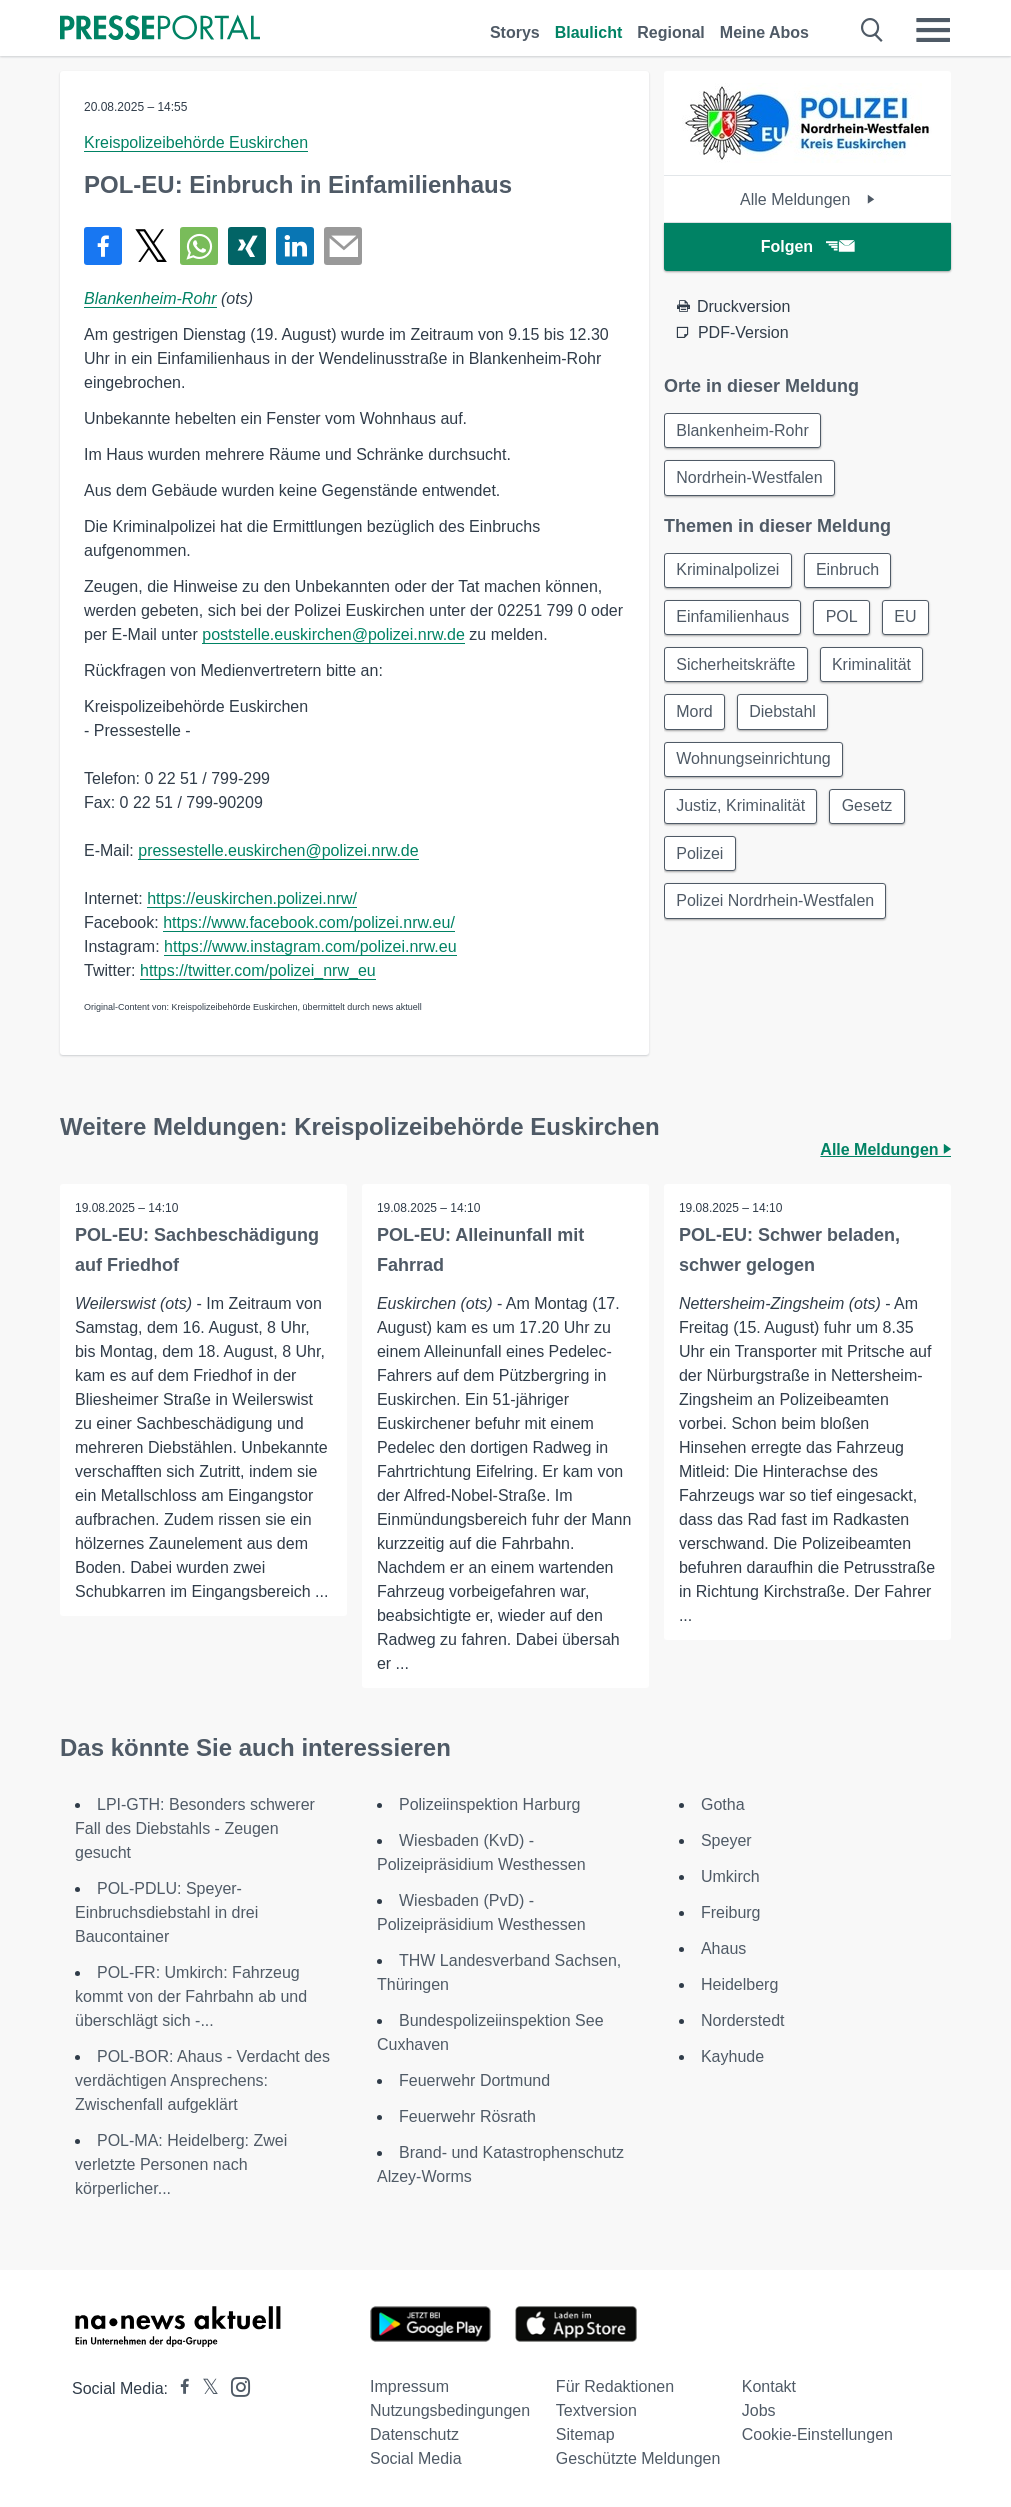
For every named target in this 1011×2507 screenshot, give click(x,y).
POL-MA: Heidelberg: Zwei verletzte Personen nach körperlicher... (181, 2164)
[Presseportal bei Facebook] (179, 2388)
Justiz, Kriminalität (741, 811)
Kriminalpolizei (728, 571)
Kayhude (732, 2056)
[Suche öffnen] (872, 30)
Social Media (416, 2458)
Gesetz (869, 811)
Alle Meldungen (807, 199)
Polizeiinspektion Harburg (489, 1804)
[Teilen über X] (151, 246)
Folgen (807, 246)
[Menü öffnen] (933, 30)
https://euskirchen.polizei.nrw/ (252, 898)
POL (844, 619)
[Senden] (343, 246)
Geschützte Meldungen (638, 2458)
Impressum (409, 2386)
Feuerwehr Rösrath (467, 2116)
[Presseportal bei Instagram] (234, 2385)
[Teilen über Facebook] (103, 246)
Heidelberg (739, 1984)
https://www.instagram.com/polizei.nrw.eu (310, 946)
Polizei (700, 859)
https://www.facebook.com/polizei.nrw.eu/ (309, 922)
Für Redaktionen (615, 2386)
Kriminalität (873, 667)
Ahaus (723, 1948)
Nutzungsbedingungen (450, 2410)
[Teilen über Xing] (247, 246)
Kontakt (769, 2386)
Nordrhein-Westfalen (750, 478)
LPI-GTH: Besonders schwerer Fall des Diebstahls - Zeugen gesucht (195, 1828)
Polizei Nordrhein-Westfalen (776, 907)
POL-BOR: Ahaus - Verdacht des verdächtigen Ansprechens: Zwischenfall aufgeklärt (202, 2080)
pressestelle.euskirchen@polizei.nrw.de (278, 850)
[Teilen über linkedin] (295, 246)
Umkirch (730, 1876)
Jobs (759, 2410)
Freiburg (731, 1912)
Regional (671, 32)
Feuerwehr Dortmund (474, 2080)
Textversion (596, 2410)
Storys (515, 32)
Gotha (723, 1804)
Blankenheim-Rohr (150, 298)
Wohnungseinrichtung (754, 763)
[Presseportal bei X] (204, 2388)
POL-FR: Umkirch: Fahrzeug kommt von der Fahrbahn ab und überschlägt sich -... (191, 1996)
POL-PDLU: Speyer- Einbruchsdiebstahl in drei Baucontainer (166, 1912)
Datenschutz (414, 2434)
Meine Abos (764, 32)
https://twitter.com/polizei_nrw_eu (258, 970)
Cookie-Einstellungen (817, 2434)
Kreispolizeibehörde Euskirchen (196, 142)
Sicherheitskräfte (736, 667)
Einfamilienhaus (733, 619)
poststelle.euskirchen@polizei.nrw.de (333, 634)
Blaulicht (589, 32)
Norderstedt (743, 2020)
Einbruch (849, 571)
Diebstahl (784, 715)
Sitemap (585, 2434)
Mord (695, 715)
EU (909, 619)
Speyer (726, 1840)
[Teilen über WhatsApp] (199, 246)
